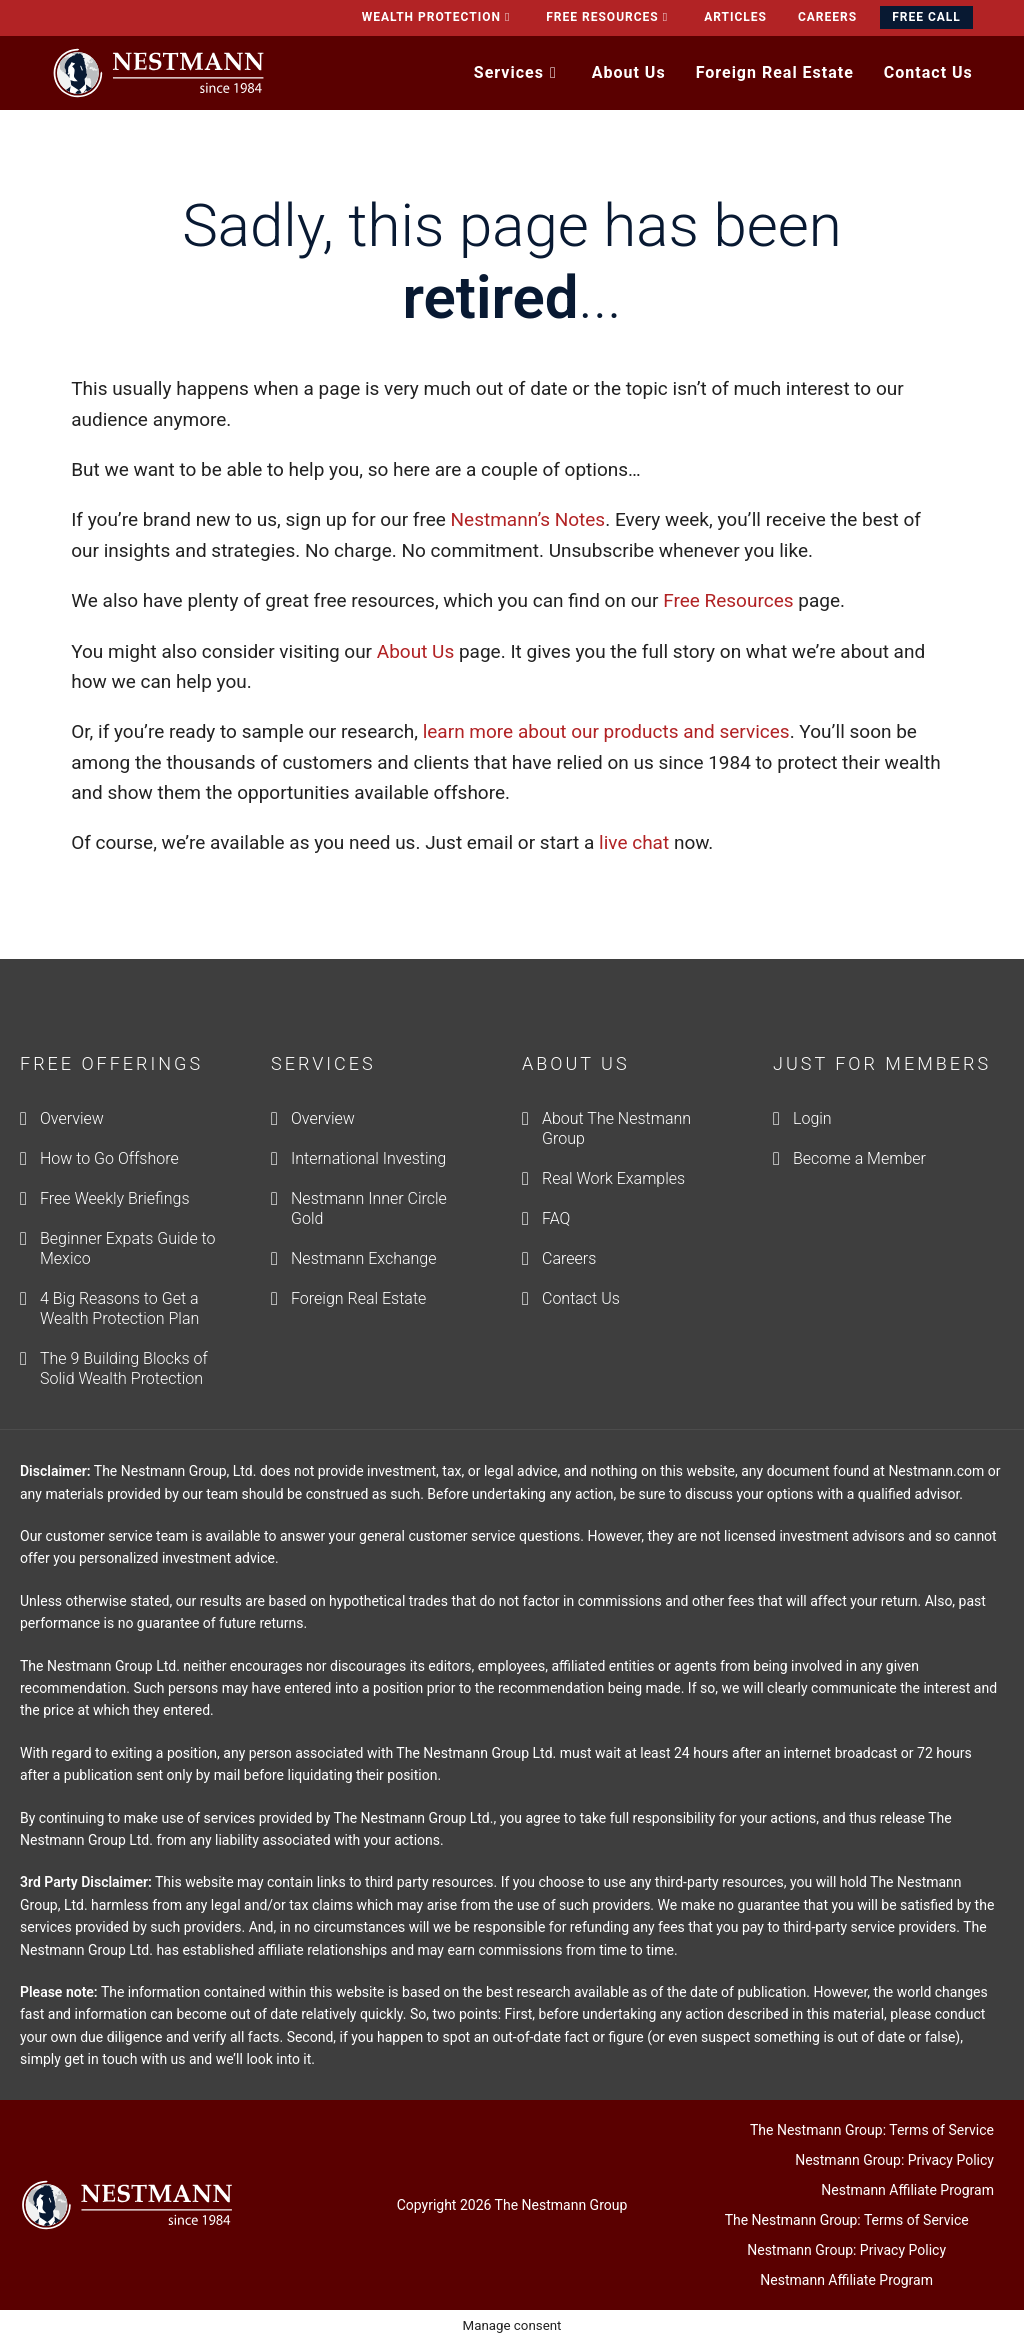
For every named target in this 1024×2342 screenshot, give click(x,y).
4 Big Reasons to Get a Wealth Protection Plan (119, 1308)
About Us (415, 651)
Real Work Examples (613, 1178)
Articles (735, 17)
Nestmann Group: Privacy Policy (894, 2160)
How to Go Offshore (109, 1158)
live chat (634, 842)
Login (812, 1118)
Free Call (926, 17)
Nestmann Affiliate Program (907, 2190)
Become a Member (859, 1158)
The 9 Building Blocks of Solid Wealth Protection (124, 1368)
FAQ (556, 1218)
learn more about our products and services (606, 731)
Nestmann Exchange (363, 1258)
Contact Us (581, 1298)
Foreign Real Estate (358, 1298)
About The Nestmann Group (616, 1128)
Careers (827, 17)
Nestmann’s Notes (525, 519)
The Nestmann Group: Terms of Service (872, 2130)
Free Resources (609, 17)
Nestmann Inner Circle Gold (369, 1208)
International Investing (368, 1158)
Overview (72, 1118)
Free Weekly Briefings (115, 1198)
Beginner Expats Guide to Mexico (128, 1248)
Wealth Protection (439, 17)
